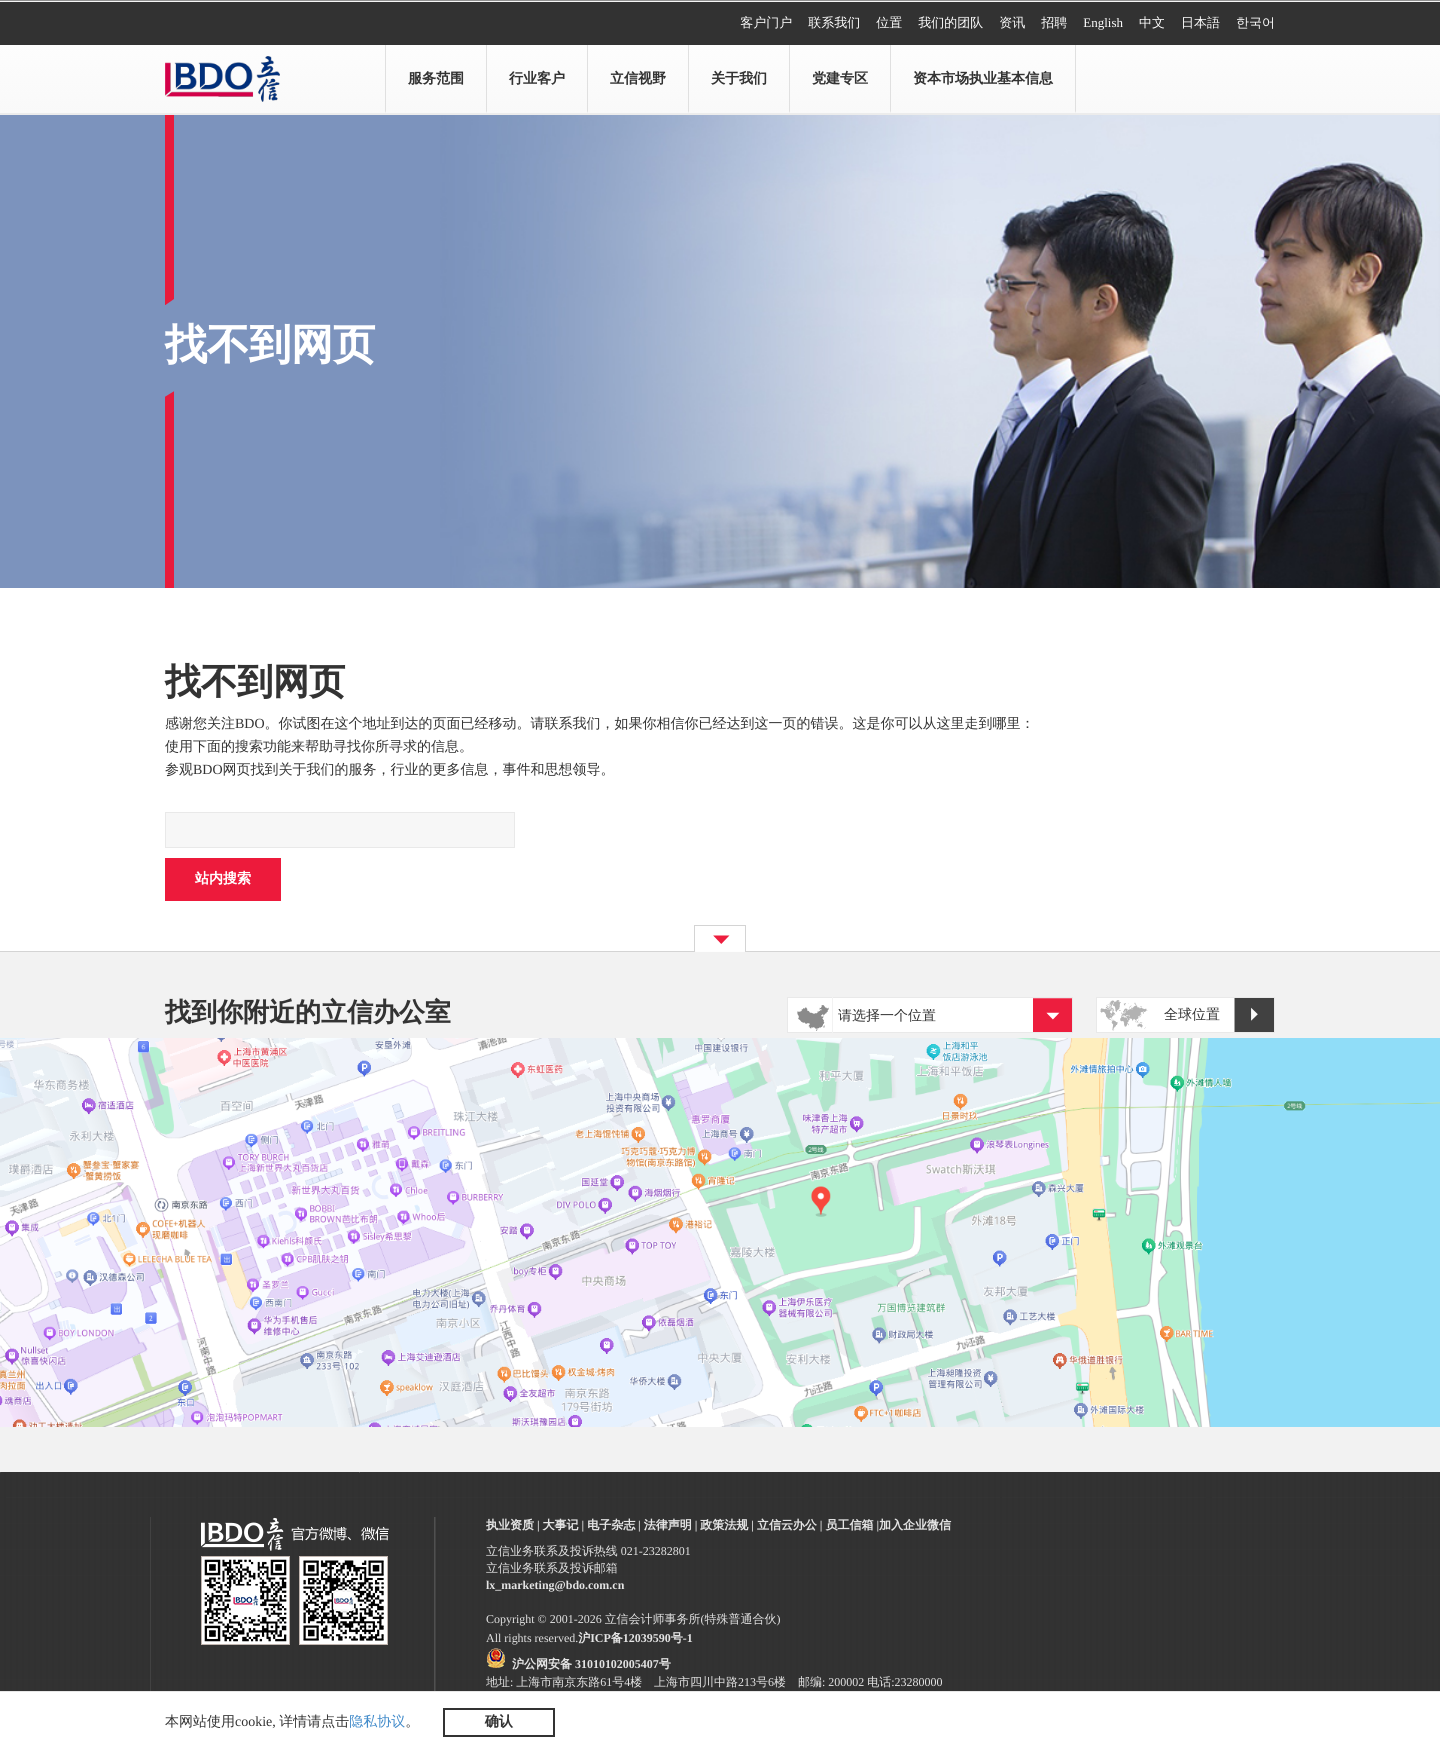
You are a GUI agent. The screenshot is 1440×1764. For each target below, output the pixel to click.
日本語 (1200, 22)
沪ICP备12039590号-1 (635, 1638)
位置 (889, 22)
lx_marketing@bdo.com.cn (555, 1585)
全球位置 (1219, 1016)
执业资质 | (513, 1525)
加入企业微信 (915, 1525)
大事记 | (564, 1525)
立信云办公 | (790, 1525)
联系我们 (834, 22)
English (1103, 22)
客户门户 (766, 22)
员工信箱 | (852, 1525)
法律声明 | (671, 1525)
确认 (499, 1722)
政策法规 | (727, 1525)
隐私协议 (377, 1722)
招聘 (1054, 22)
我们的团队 (950, 22)
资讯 (1012, 22)
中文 (1152, 22)
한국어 (1255, 22)
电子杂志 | (614, 1525)
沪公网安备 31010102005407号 (591, 1664)
